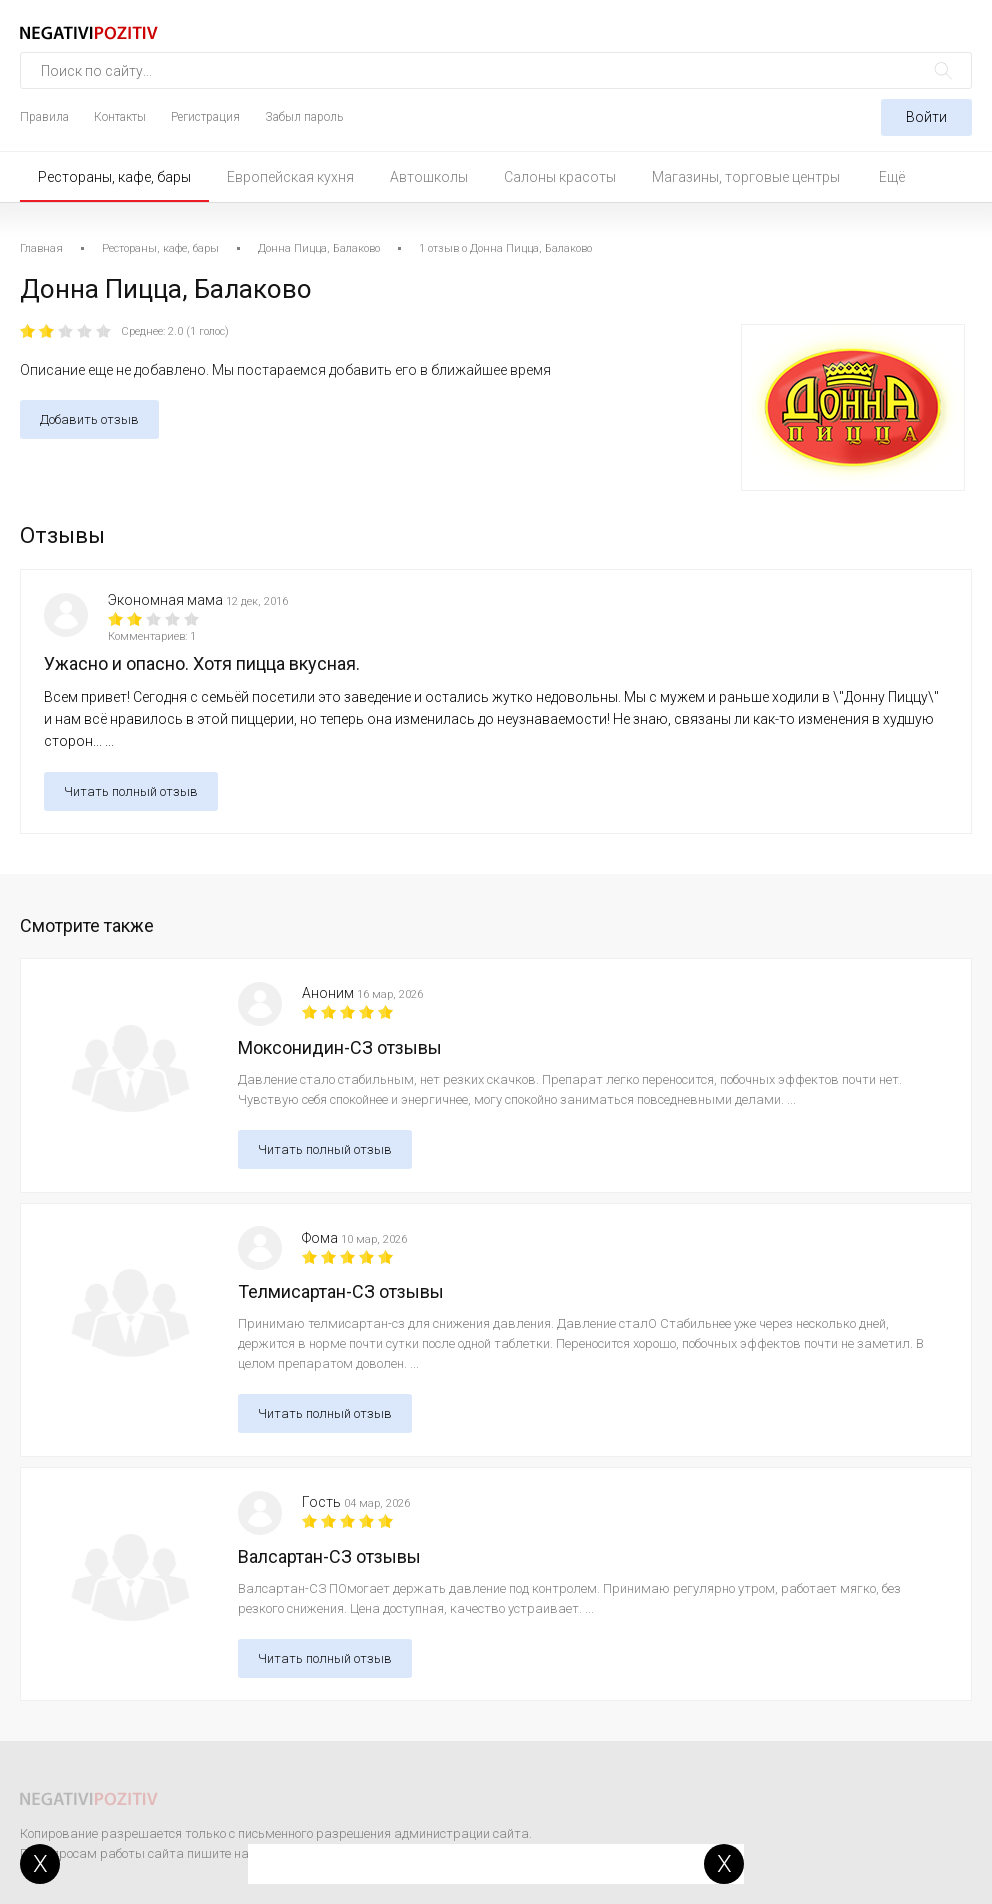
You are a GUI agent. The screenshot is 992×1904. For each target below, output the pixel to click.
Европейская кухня (290, 177)
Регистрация (205, 117)
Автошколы (429, 177)
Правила (44, 117)
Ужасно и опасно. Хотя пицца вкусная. (202, 663)
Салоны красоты (560, 177)
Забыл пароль (304, 117)
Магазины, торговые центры (746, 177)
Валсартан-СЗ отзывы (329, 1556)
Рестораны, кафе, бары (114, 177)
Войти (926, 117)
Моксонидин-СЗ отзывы (340, 1047)
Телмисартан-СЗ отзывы (341, 1291)
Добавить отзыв (89, 419)
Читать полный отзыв (131, 791)
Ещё (892, 177)
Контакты (120, 117)
